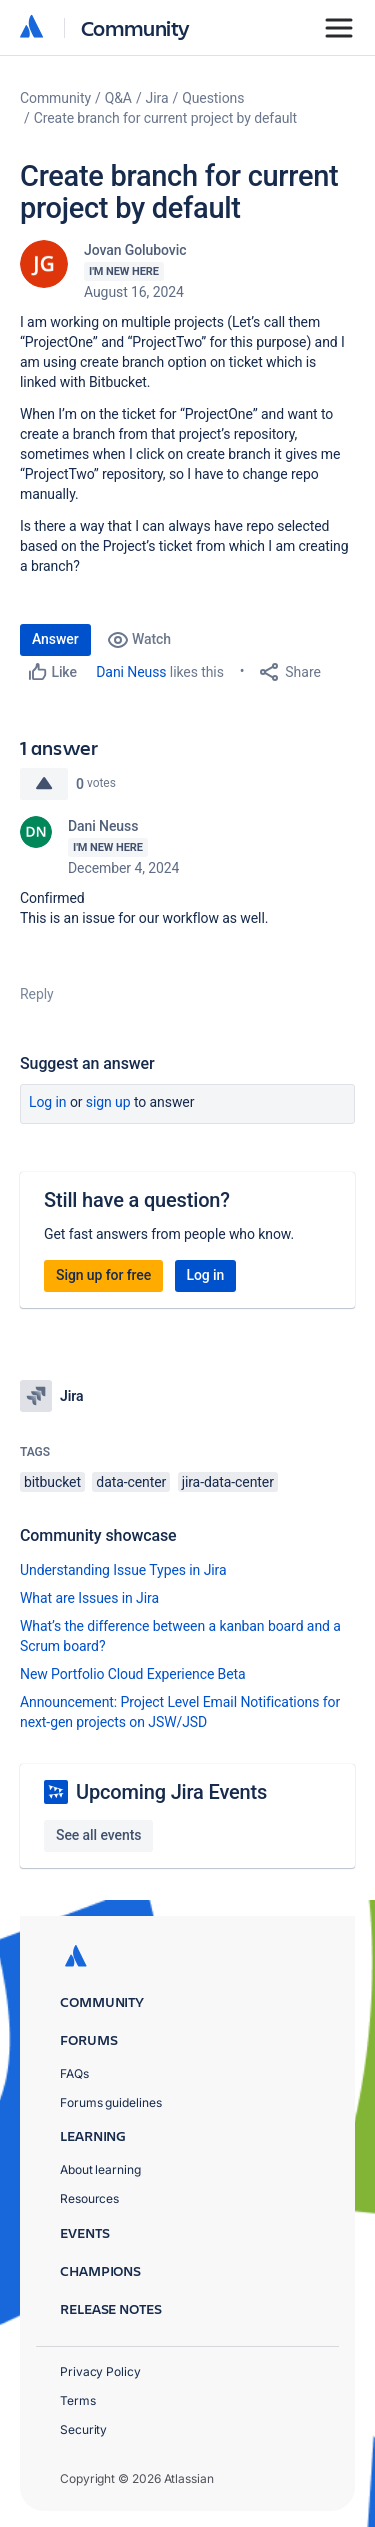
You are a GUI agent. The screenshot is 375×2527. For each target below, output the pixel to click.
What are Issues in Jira (89, 1598)
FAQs (74, 2073)
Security (83, 2429)
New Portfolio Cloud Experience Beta (133, 1674)
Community (135, 27)
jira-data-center (228, 1482)
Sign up (108, 1102)
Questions (213, 98)
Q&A (118, 98)
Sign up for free (103, 1275)
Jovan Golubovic (135, 250)
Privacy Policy (100, 2371)
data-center (131, 1482)
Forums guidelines (111, 2102)
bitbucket (52, 1482)
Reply (37, 994)
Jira (157, 98)
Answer (55, 639)
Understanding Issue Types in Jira (123, 1570)
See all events (98, 1835)
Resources (89, 2198)
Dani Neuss (131, 672)
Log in (48, 1102)
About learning (100, 2169)
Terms (78, 2400)
